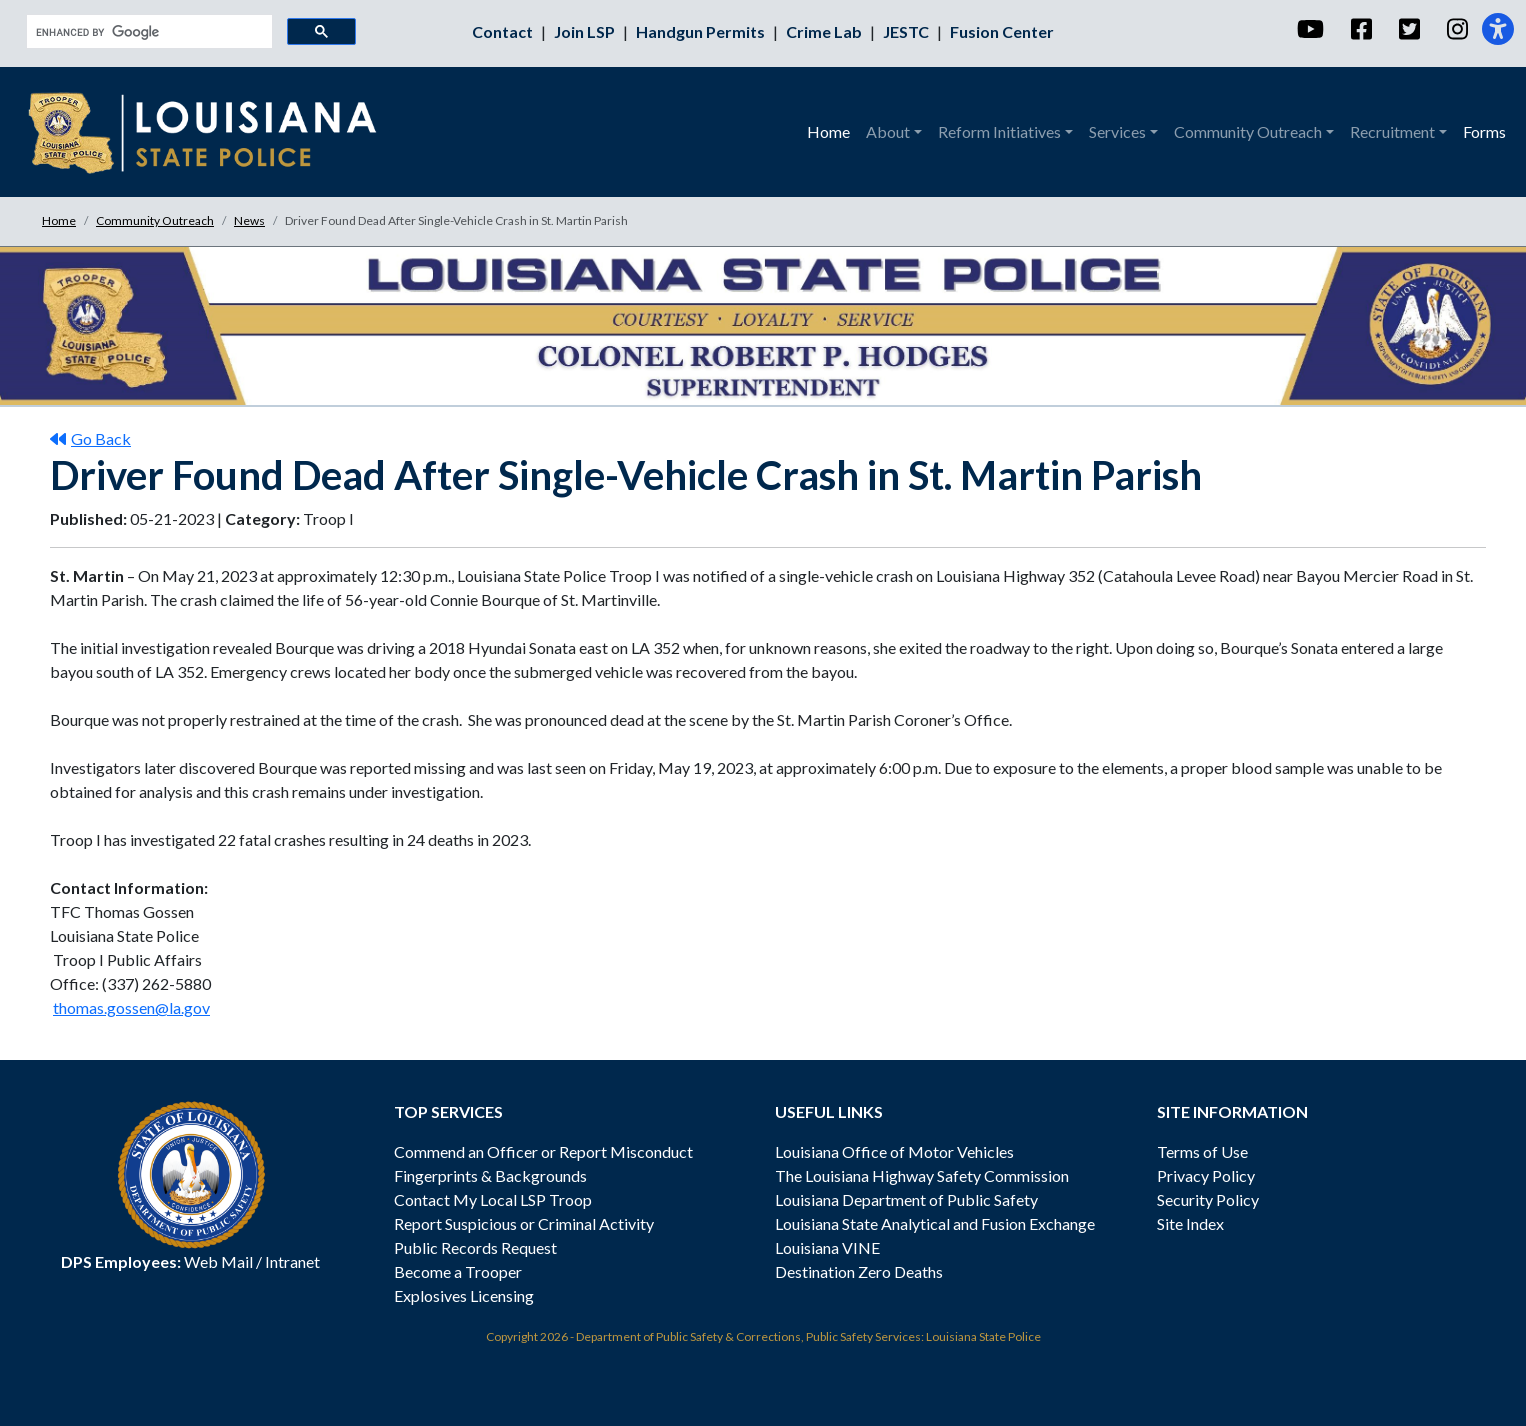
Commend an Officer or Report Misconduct (543, 1151)
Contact (504, 31)
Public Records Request (475, 1247)
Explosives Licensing (464, 1295)
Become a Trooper (458, 1271)
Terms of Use (1202, 1151)
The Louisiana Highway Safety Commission (922, 1175)
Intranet (292, 1261)
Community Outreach (155, 220)
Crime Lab (825, 31)
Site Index (1190, 1223)
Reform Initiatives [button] (999, 131)
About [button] (888, 131)
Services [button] (1117, 131)
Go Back (90, 438)
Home (828, 131)
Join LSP (586, 31)
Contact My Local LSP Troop (493, 1199)
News (249, 220)
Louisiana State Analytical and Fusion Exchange (935, 1223)
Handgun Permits (702, 31)
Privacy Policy (1206, 1175)
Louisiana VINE (827, 1247)
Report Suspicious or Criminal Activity (524, 1223)
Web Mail (218, 1261)
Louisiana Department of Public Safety (906, 1199)
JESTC (907, 31)
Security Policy (1208, 1199)
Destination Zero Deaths (859, 1271)
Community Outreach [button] (1248, 131)
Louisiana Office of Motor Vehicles (894, 1151)
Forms (1484, 131)
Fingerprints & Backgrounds (490, 1175)
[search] (147, 32)
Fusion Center (1002, 31)
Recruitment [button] (1392, 131)
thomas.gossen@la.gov (131, 1007)
